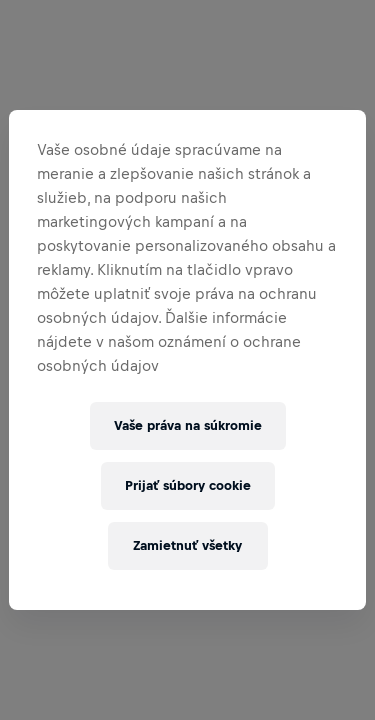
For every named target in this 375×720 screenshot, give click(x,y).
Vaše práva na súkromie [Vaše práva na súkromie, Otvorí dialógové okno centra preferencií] (188, 425)
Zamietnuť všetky (187, 545)
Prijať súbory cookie (188, 485)
